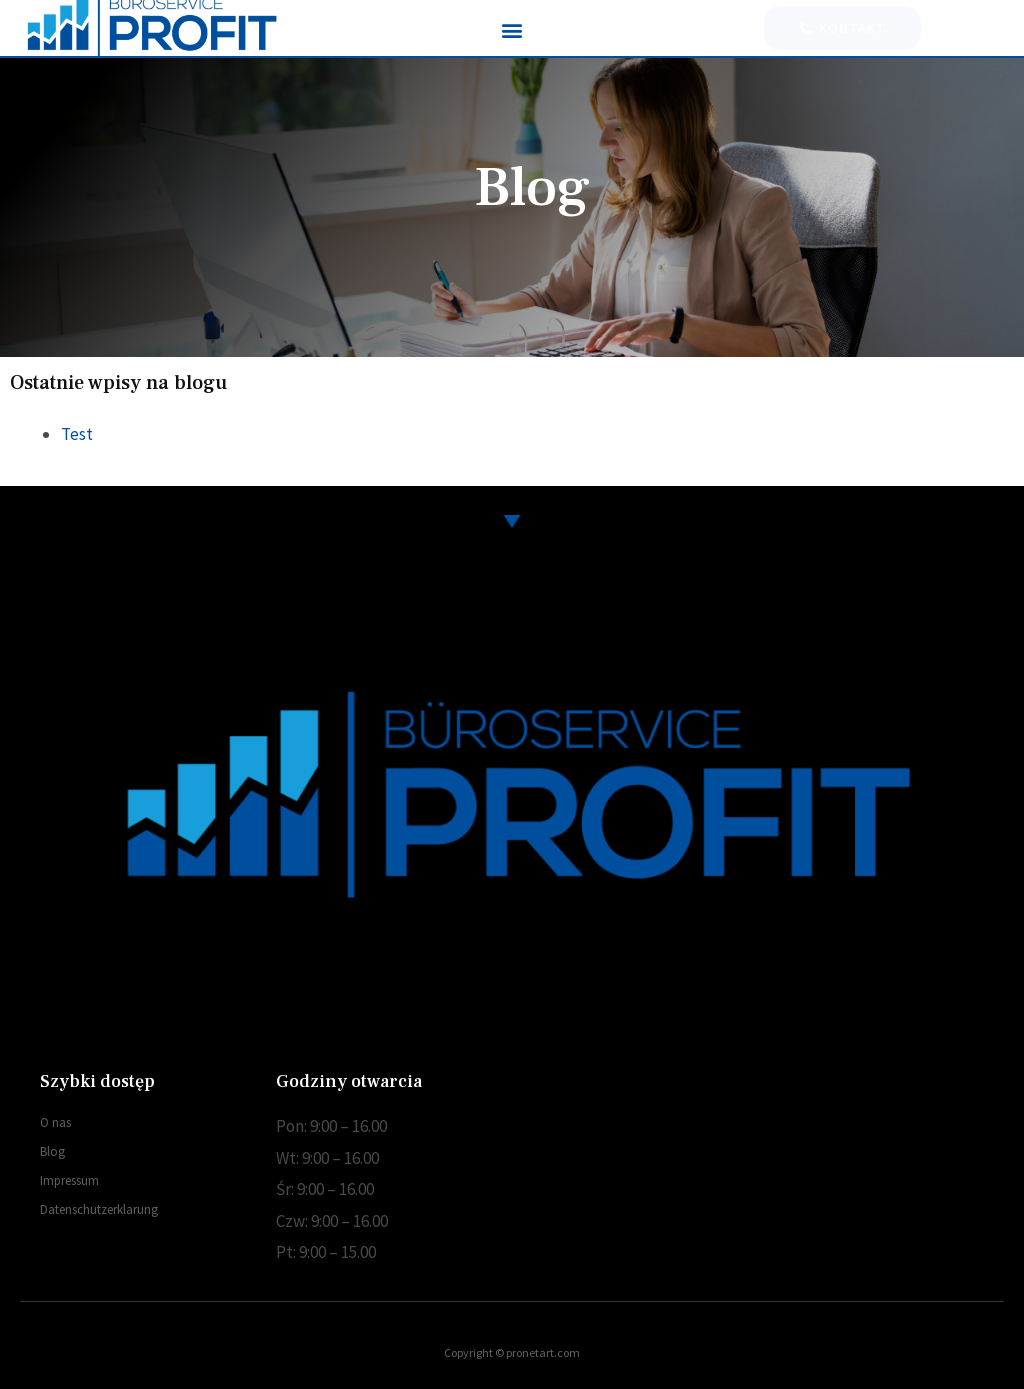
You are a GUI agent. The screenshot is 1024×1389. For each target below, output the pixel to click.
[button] (511, 29)
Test (77, 434)
